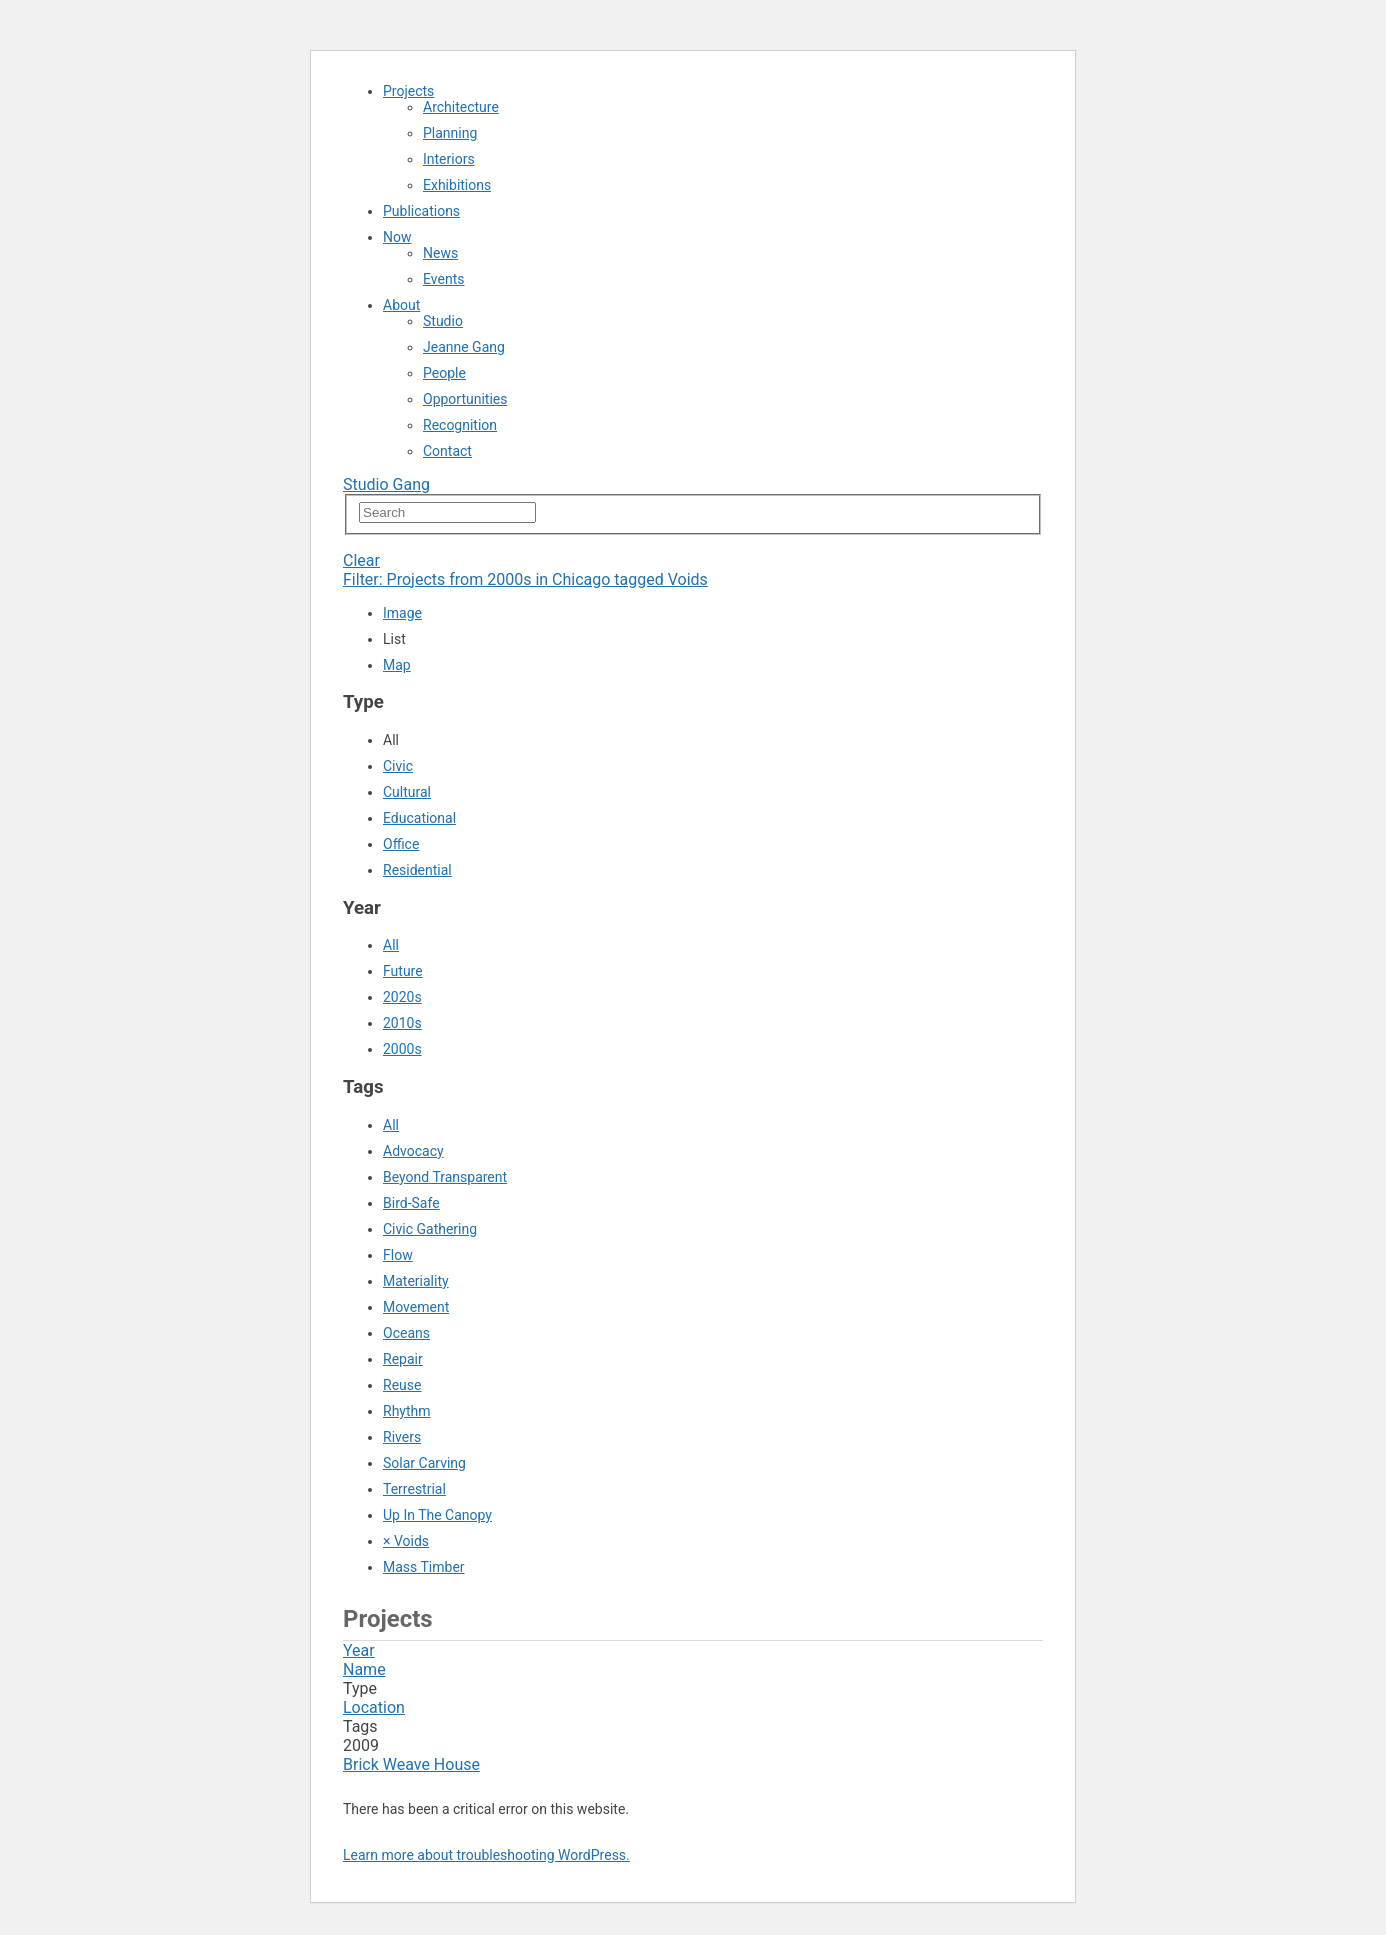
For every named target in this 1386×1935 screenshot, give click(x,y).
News (440, 253)
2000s (402, 1049)
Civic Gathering (430, 1229)
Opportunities (465, 399)
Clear (361, 560)
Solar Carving (424, 1463)
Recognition (460, 425)
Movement (416, 1307)
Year (359, 1650)
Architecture (461, 107)
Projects (408, 91)
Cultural (407, 792)
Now (397, 237)
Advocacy (413, 1151)
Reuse (402, 1385)
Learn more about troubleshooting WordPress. (486, 1855)
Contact (447, 451)
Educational (419, 818)
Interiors (449, 159)
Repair (403, 1359)
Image (402, 613)
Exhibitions (457, 185)
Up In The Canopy (437, 1515)
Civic (398, 766)
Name (364, 1669)
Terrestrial (414, 1489)
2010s (402, 1023)
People (444, 373)
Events (443, 279)
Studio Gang (386, 484)
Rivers (402, 1437)
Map (397, 665)
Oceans (406, 1333)
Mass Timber (424, 1567)
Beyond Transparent (445, 1177)
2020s (402, 997)
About (401, 305)
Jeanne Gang (464, 347)
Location (374, 1707)
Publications (421, 211)
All (391, 945)
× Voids (406, 1541)
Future (403, 971)
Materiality (416, 1281)
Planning (450, 133)
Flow (398, 1255)
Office (401, 844)
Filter (525, 579)
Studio (443, 321)
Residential (417, 870)
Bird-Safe (411, 1203)
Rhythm (407, 1411)
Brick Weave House (411, 1764)
